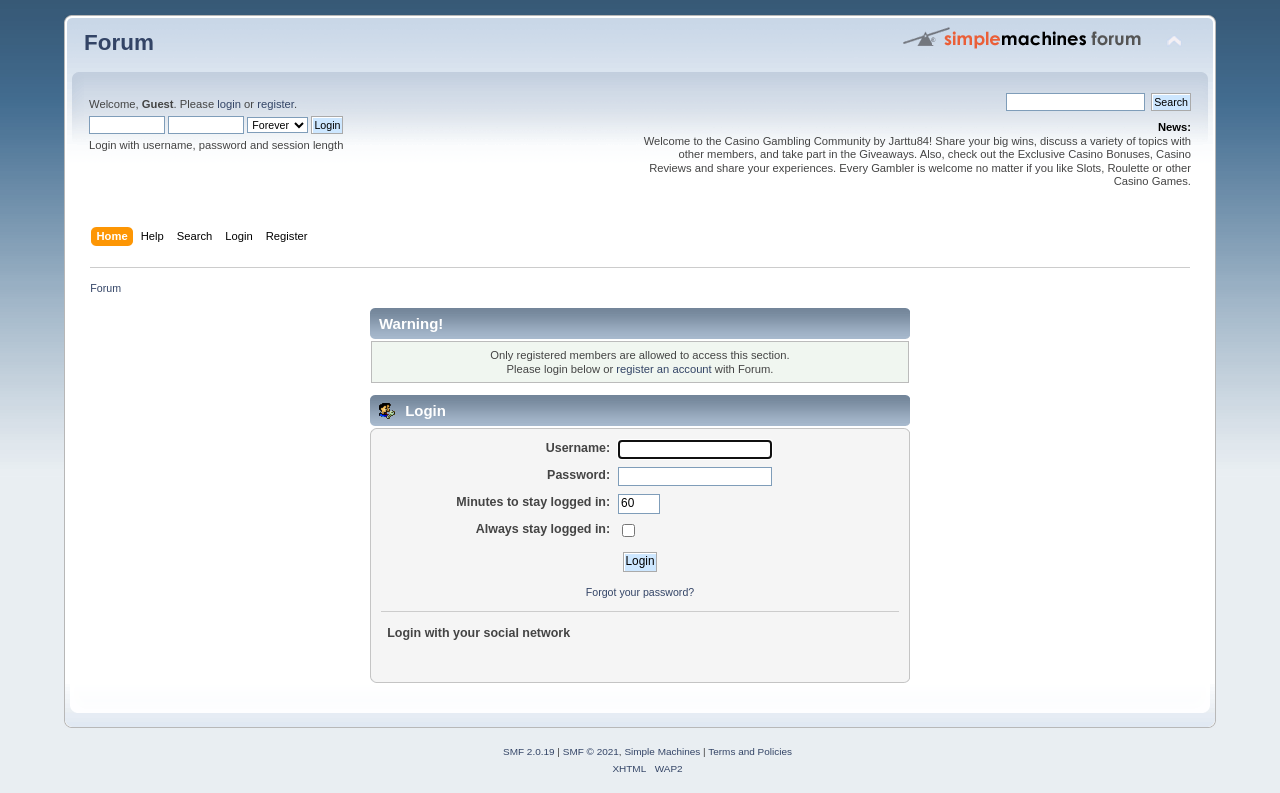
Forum (119, 42)
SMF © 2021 (591, 751)
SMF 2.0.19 (529, 751)
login (229, 104)
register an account (663, 369)
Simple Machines (662, 751)
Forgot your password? (640, 592)
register (275, 104)
